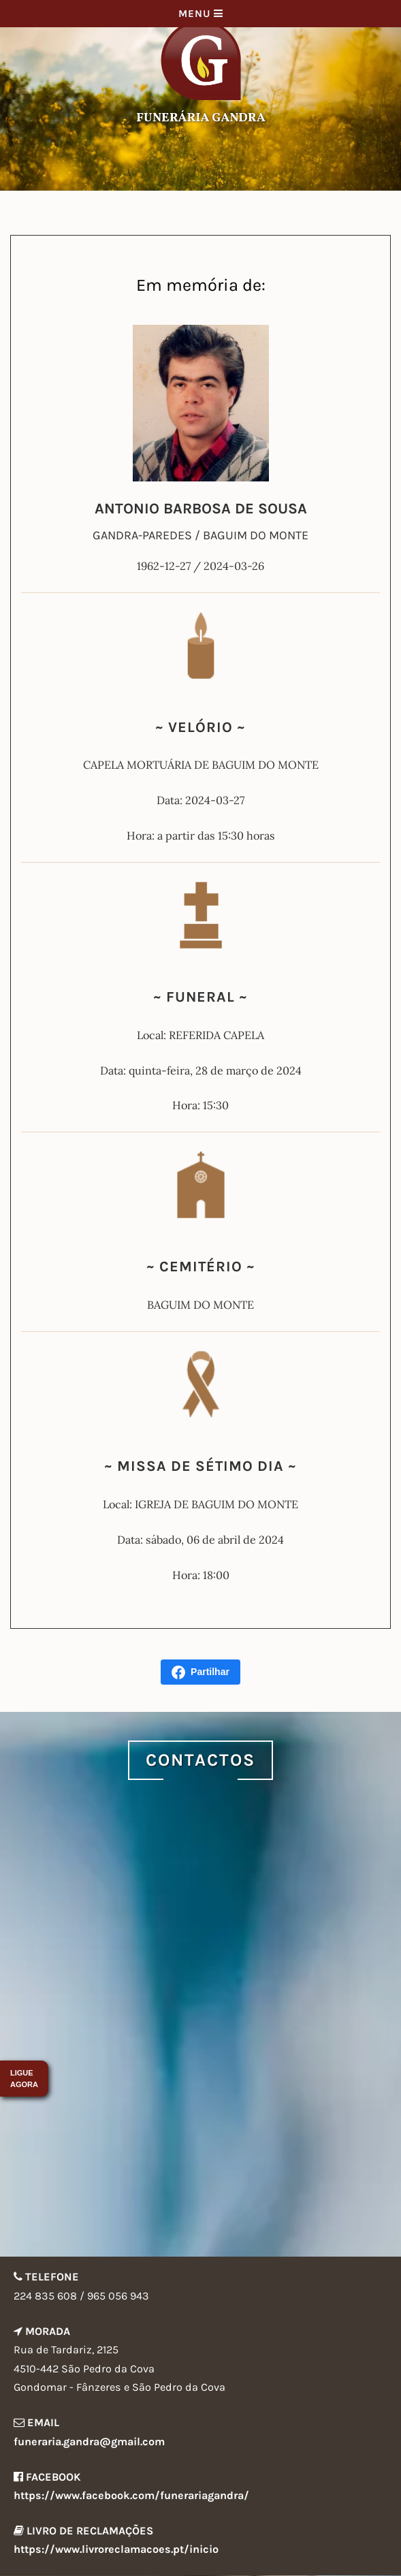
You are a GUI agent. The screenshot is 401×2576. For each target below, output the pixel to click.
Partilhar (200, 1672)
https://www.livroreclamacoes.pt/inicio (116, 2549)
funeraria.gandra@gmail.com (89, 2441)
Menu (200, 13)
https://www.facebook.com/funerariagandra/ (131, 2495)
